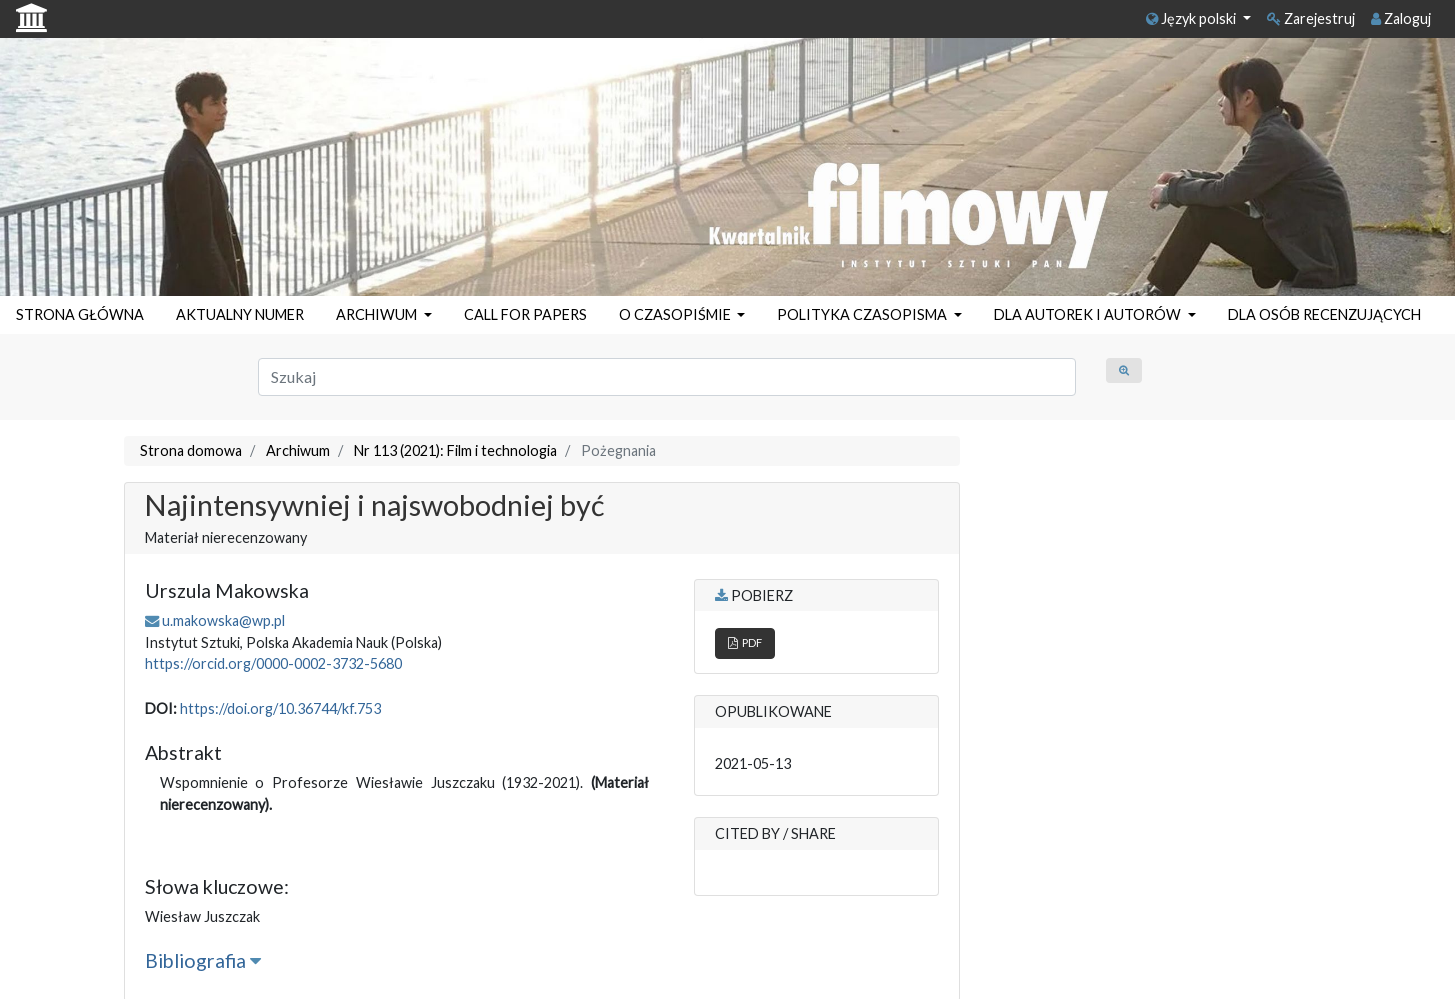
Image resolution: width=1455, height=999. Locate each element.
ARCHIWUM (378, 314)
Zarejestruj (1311, 18)
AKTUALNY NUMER (240, 314)
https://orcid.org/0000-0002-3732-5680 (273, 663)
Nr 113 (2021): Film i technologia (455, 450)
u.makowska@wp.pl (223, 620)
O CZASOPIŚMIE (676, 314)
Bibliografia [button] (203, 960)
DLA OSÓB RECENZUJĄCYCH (1324, 314)
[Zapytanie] (667, 377)
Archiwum (298, 450)
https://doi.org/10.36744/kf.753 (280, 708)
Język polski (1192, 18)
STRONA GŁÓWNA (80, 314)
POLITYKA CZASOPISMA (863, 314)
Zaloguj (1401, 18)
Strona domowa (191, 450)
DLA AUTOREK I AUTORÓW (1089, 314)
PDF (745, 642)
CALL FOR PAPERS (525, 314)
